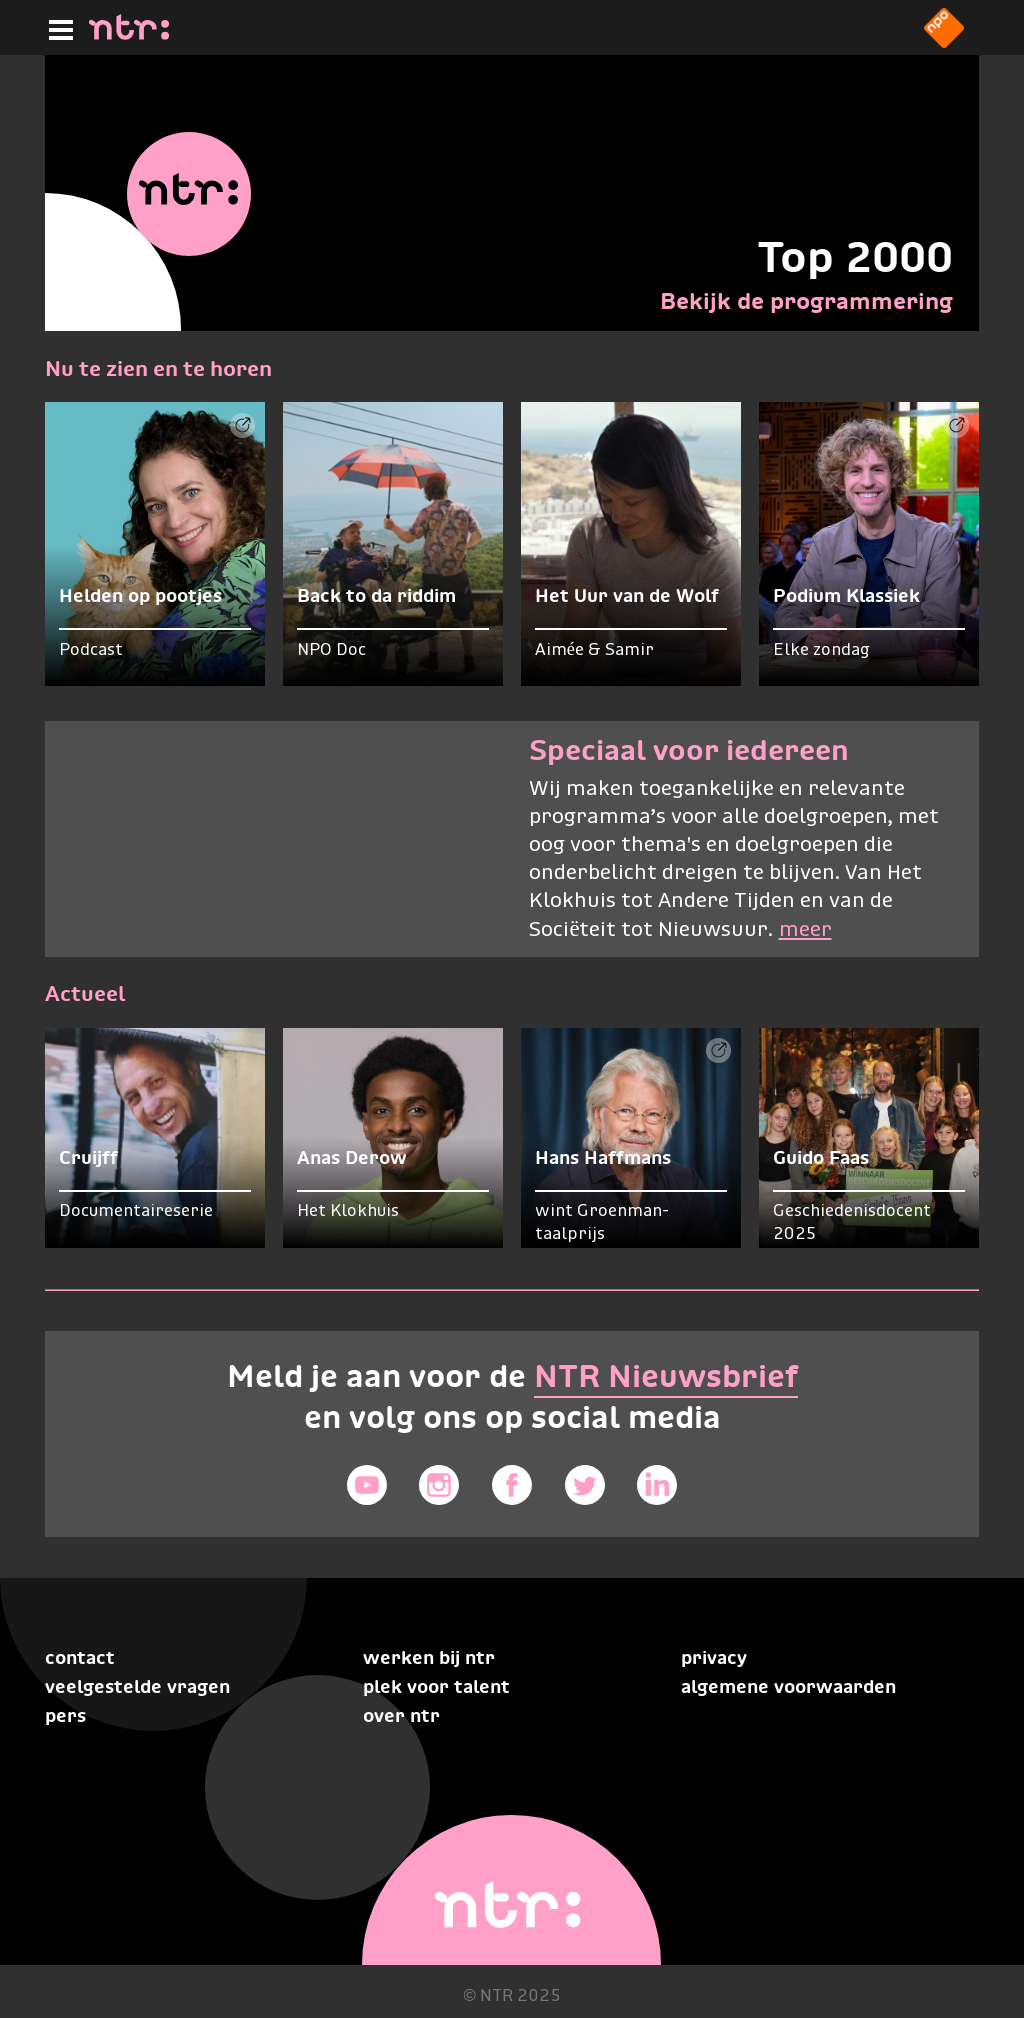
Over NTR (401, 1715)
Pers (65, 1715)
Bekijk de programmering (806, 301)
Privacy (714, 1657)
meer (805, 930)
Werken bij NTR (429, 1657)
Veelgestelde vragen (137, 1686)
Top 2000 (855, 257)
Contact (80, 1657)
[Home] (129, 34)
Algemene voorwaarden (788, 1686)
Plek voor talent (436, 1686)
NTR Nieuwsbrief (666, 1376)
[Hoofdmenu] (57, 27)
